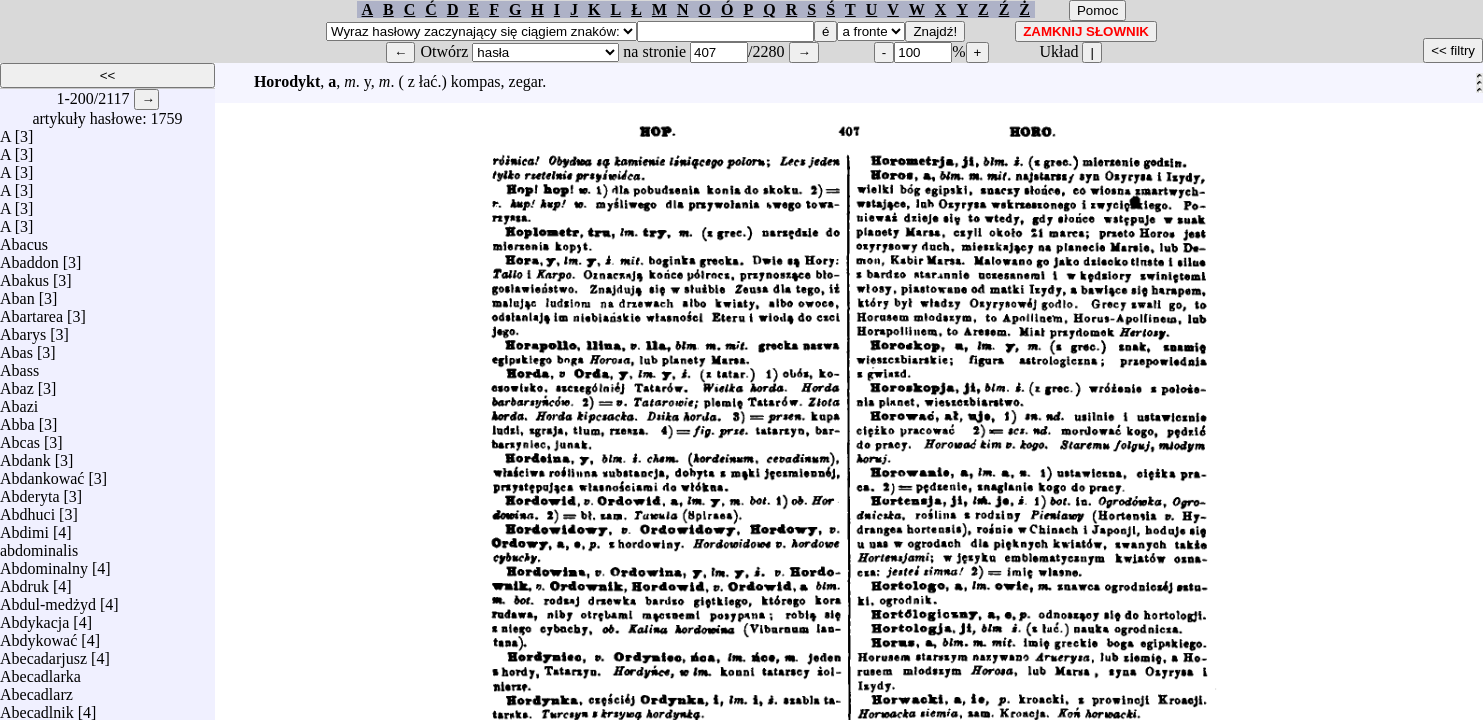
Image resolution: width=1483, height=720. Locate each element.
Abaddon (29, 257)
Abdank (25, 455)
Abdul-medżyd (48, 599)
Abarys (23, 329)
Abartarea (31, 311)
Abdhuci (27, 509)
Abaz (17, 383)
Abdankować (42, 473)
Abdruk (24, 581)
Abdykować (38, 635)
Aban (17, 293)
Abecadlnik (37, 707)
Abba (17, 419)
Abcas (20, 437)
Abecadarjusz (43, 653)
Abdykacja (34, 617)
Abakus (24, 275)
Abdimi (24, 527)
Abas (16, 347)
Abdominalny (44, 563)
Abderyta (30, 491)
